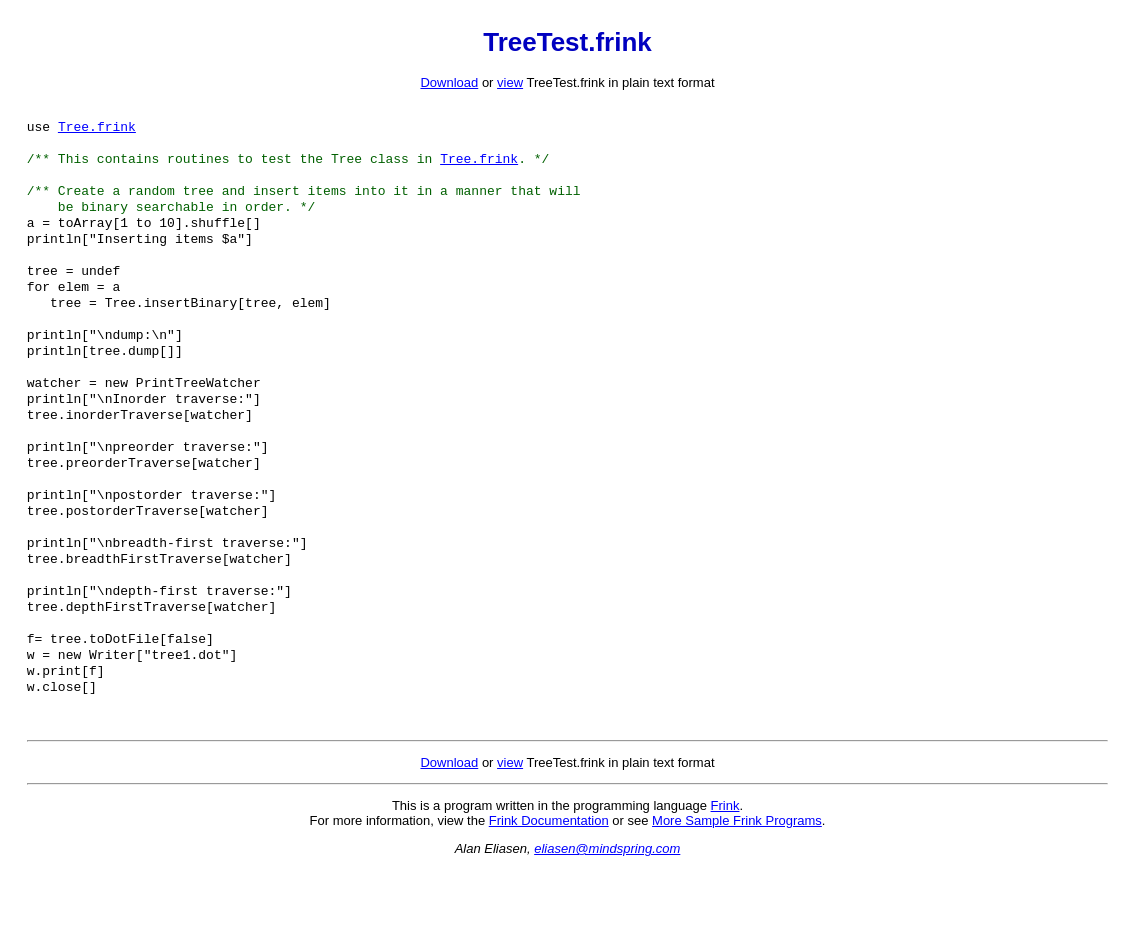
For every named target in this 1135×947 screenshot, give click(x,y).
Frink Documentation (549, 898)
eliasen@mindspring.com (607, 926)
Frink (725, 883)
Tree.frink (97, 130)
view (510, 82)
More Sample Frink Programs (737, 898)
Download (449, 82)
